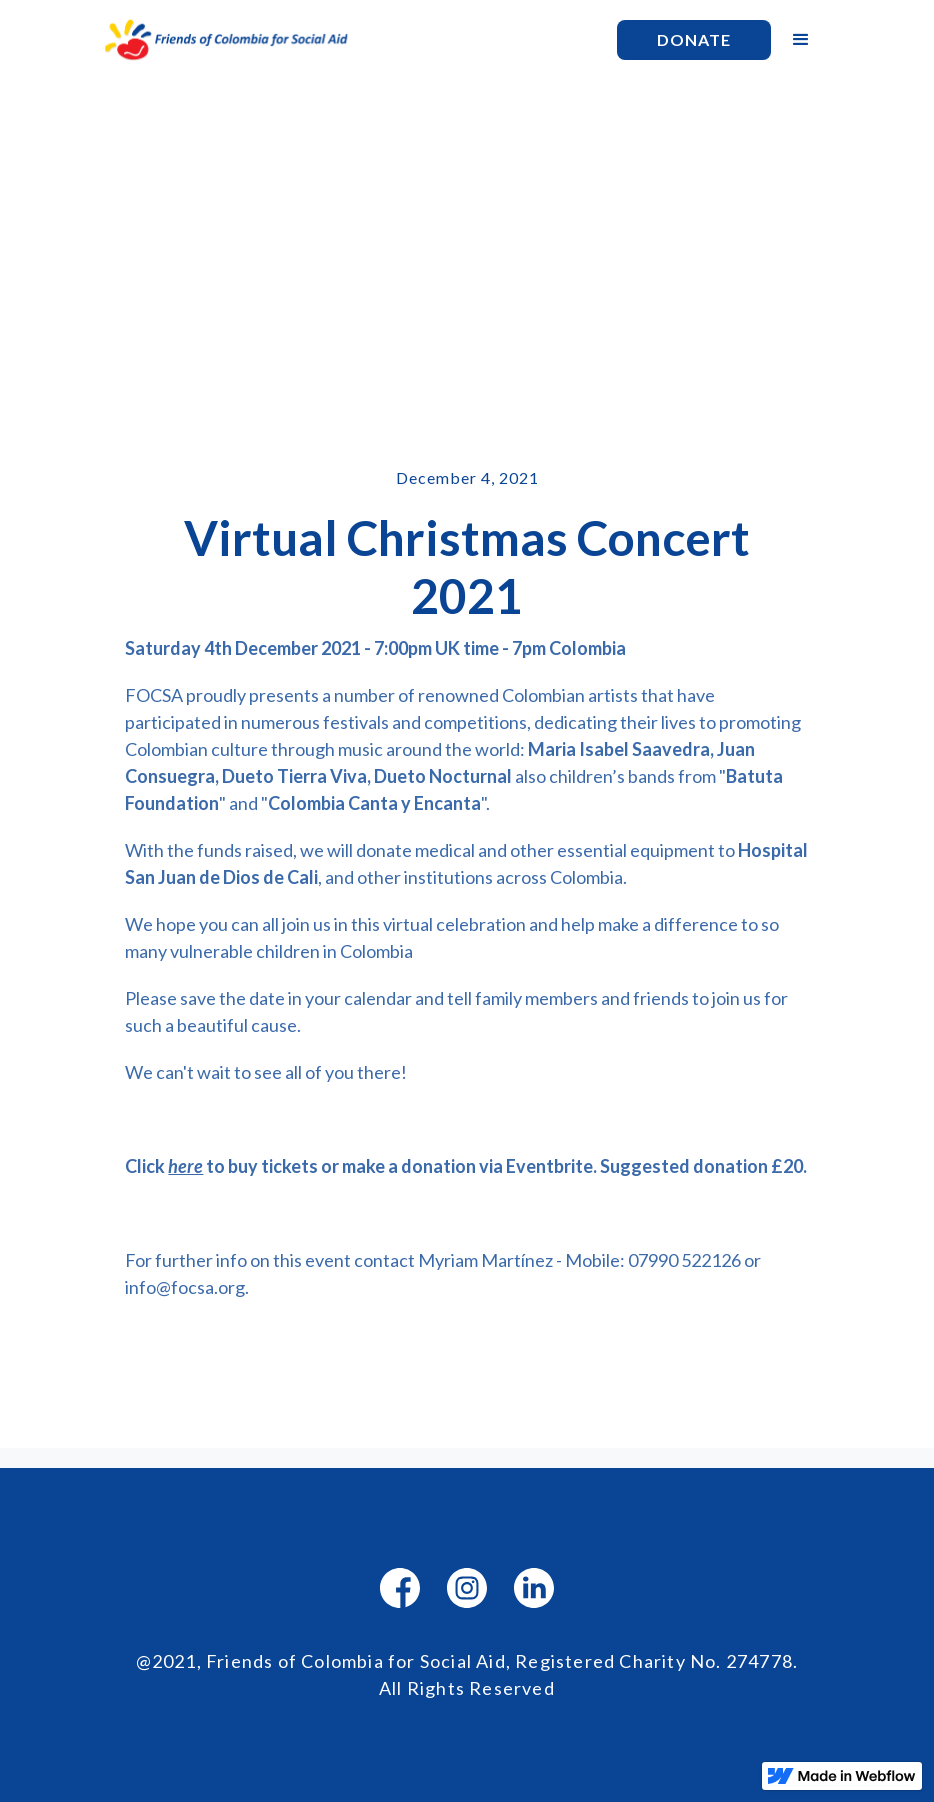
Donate (694, 39)
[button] (801, 40)
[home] (350, 40)
